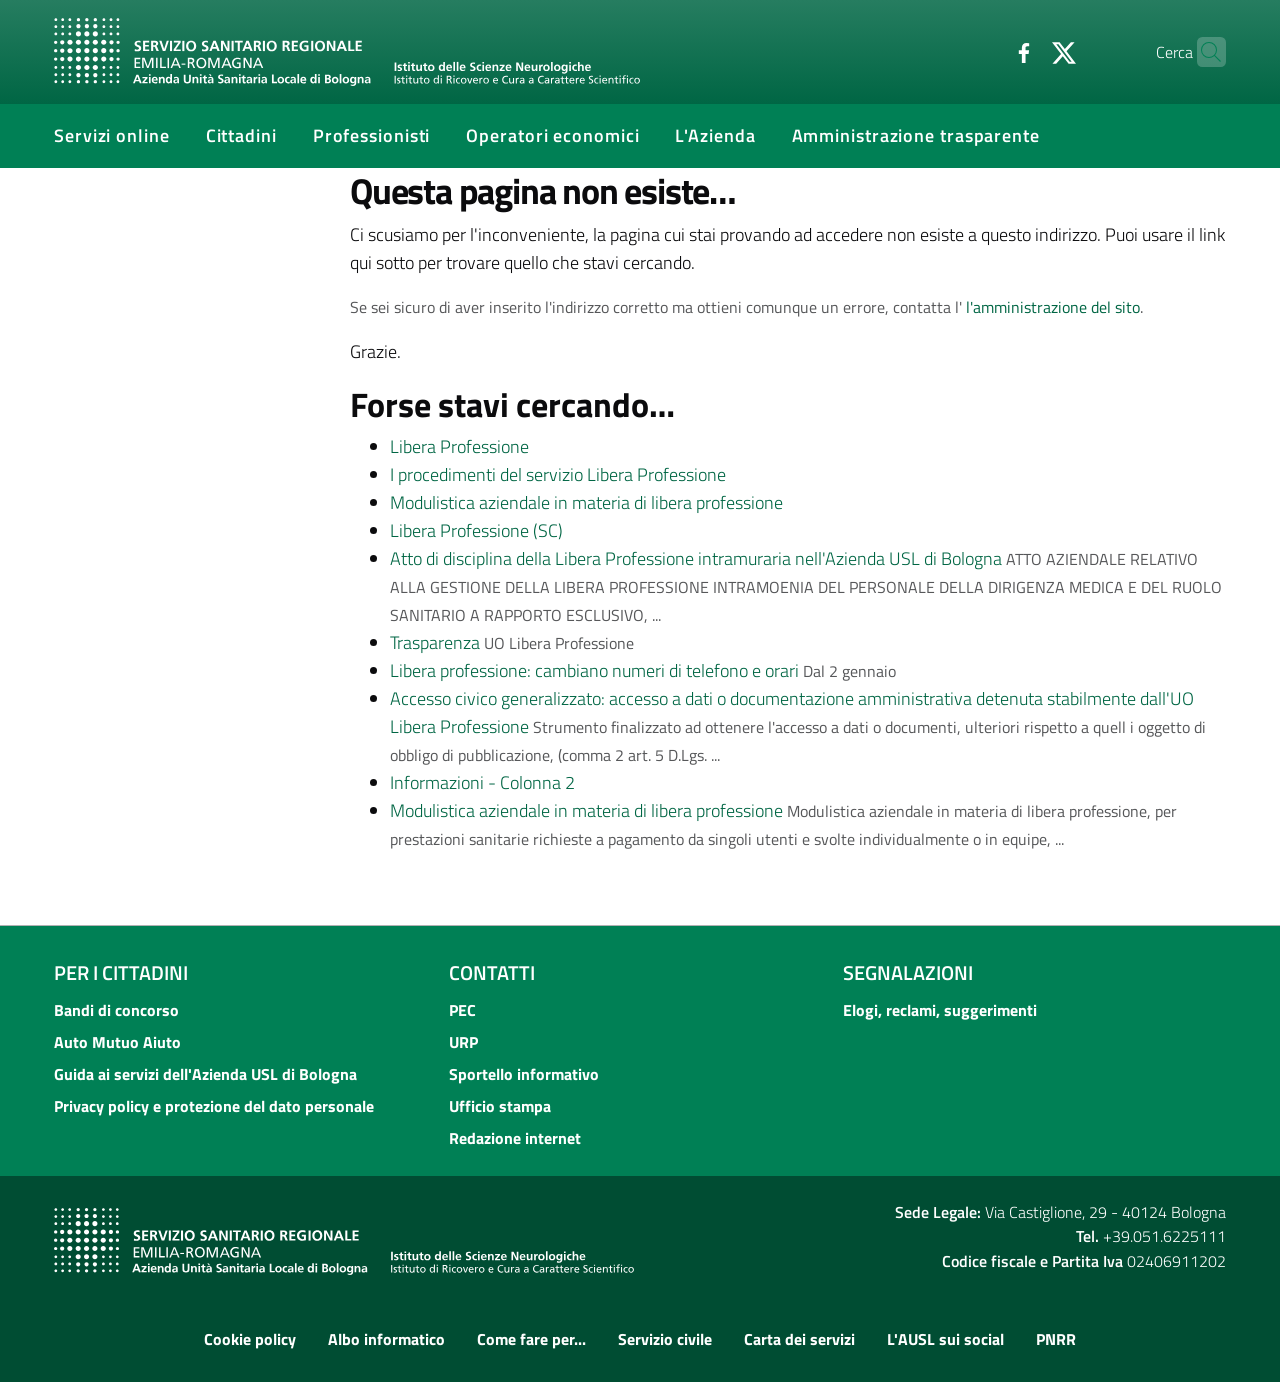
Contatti (492, 972)
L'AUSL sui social (945, 1339)
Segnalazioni (908, 972)
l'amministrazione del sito (1053, 307)
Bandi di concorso (116, 1010)
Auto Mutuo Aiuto (117, 1042)
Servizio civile (665, 1339)
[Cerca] (1202, 52)
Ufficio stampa (500, 1106)
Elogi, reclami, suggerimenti (940, 1010)
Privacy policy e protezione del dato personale (214, 1106)
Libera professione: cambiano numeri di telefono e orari (594, 670)
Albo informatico (386, 1339)
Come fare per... (531, 1339)
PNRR (1056, 1339)
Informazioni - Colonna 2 (482, 782)
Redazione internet (515, 1138)
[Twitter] (1025, 51)
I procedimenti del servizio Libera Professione (558, 474)
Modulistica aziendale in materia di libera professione (586, 502)
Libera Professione (459, 446)
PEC (462, 1010)
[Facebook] (985, 51)
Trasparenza (435, 642)
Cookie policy (250, 1339)
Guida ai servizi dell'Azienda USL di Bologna (205, 1074)
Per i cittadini (121, 972)
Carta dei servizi (799, 1339)
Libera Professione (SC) (476, 530)
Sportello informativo (524, 1074)
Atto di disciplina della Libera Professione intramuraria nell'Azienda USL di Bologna (696, 558)
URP (463, 1042)
